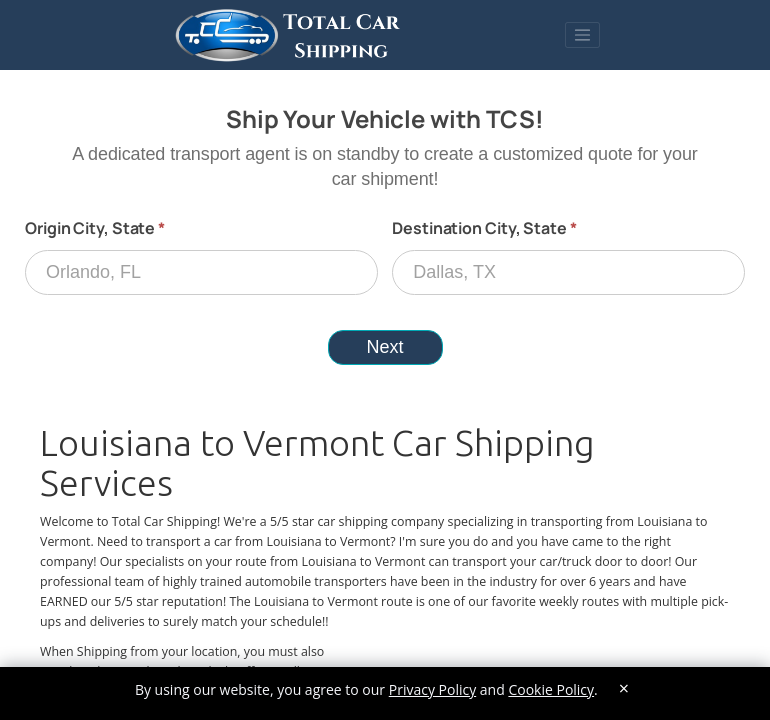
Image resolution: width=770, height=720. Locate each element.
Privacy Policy (432, 689)
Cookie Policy (551, 689)
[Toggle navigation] (583, 35)
